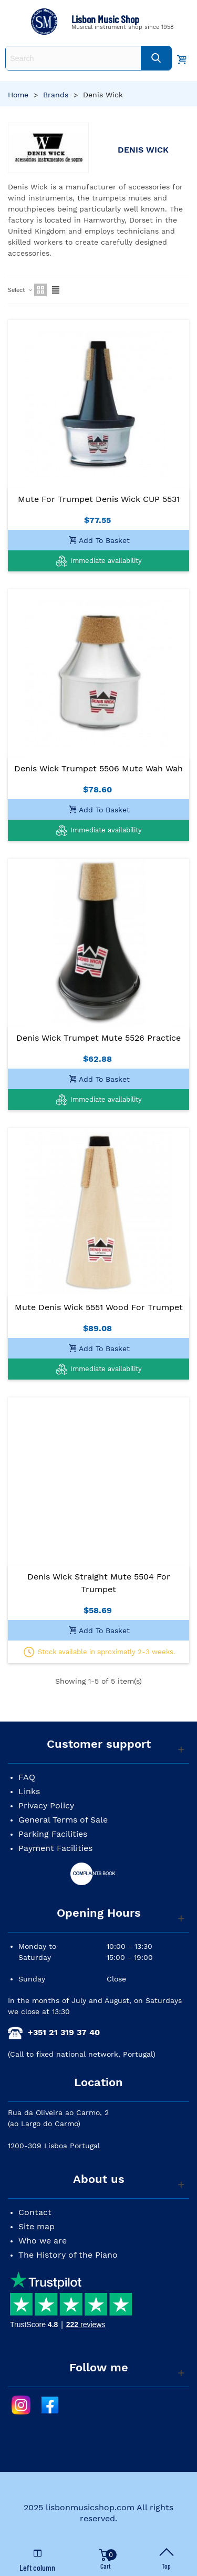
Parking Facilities (52, 1834)
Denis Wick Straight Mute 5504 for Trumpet (98, 1583)
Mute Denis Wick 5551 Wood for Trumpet (99, 1307)
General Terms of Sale (63, 1820)
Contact (34, 2212)
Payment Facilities (55, 1848)
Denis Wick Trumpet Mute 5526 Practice (98, 1038)
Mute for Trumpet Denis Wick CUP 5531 (99, 499)
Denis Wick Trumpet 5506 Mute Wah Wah (98, 768)
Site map (36, 2226)
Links (29, 1791)
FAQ (26, 1777)
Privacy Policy (46, 1805)
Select (20, 290)
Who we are (42, 2241)
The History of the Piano (68, 2255)
